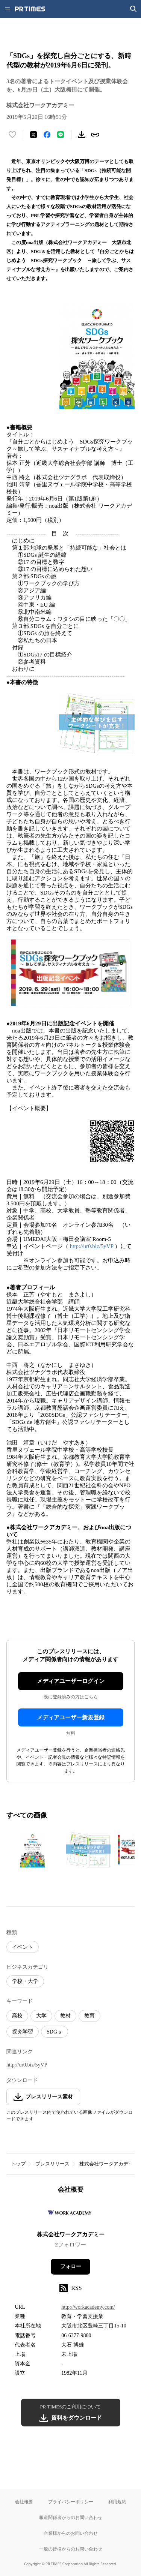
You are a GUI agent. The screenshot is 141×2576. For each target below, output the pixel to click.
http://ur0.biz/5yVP (92, 1246)
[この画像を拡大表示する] (32, 1849)
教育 (89, 2016)
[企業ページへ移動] (70, 2215)
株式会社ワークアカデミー (108, 2164)
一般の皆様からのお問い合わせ (70, 2549)
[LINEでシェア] (61, 135)
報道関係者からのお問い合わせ (70, 2517)
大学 (41, 2016)
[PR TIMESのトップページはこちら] (30, 9)
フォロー (70, 2266)
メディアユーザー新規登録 (71, 1717)
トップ (18, 2164)
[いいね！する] (12, 135)
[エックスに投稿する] (33, 135)
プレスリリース (52, 2164)
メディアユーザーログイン (71, 1681)
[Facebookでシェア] (47, 135)
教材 (65, 2016)
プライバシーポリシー (70, 2501)
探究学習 (22, 2032)
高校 (17, 2016)
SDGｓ (54, 2032)
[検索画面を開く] (133, 8)
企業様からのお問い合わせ (71, 2533)
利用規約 (117, 2501)
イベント (22, 1947)
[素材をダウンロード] (82, 135)
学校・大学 (25, 1981)
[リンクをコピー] (95, 135)
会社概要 (24, 2501)
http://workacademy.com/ (88, 2307)
